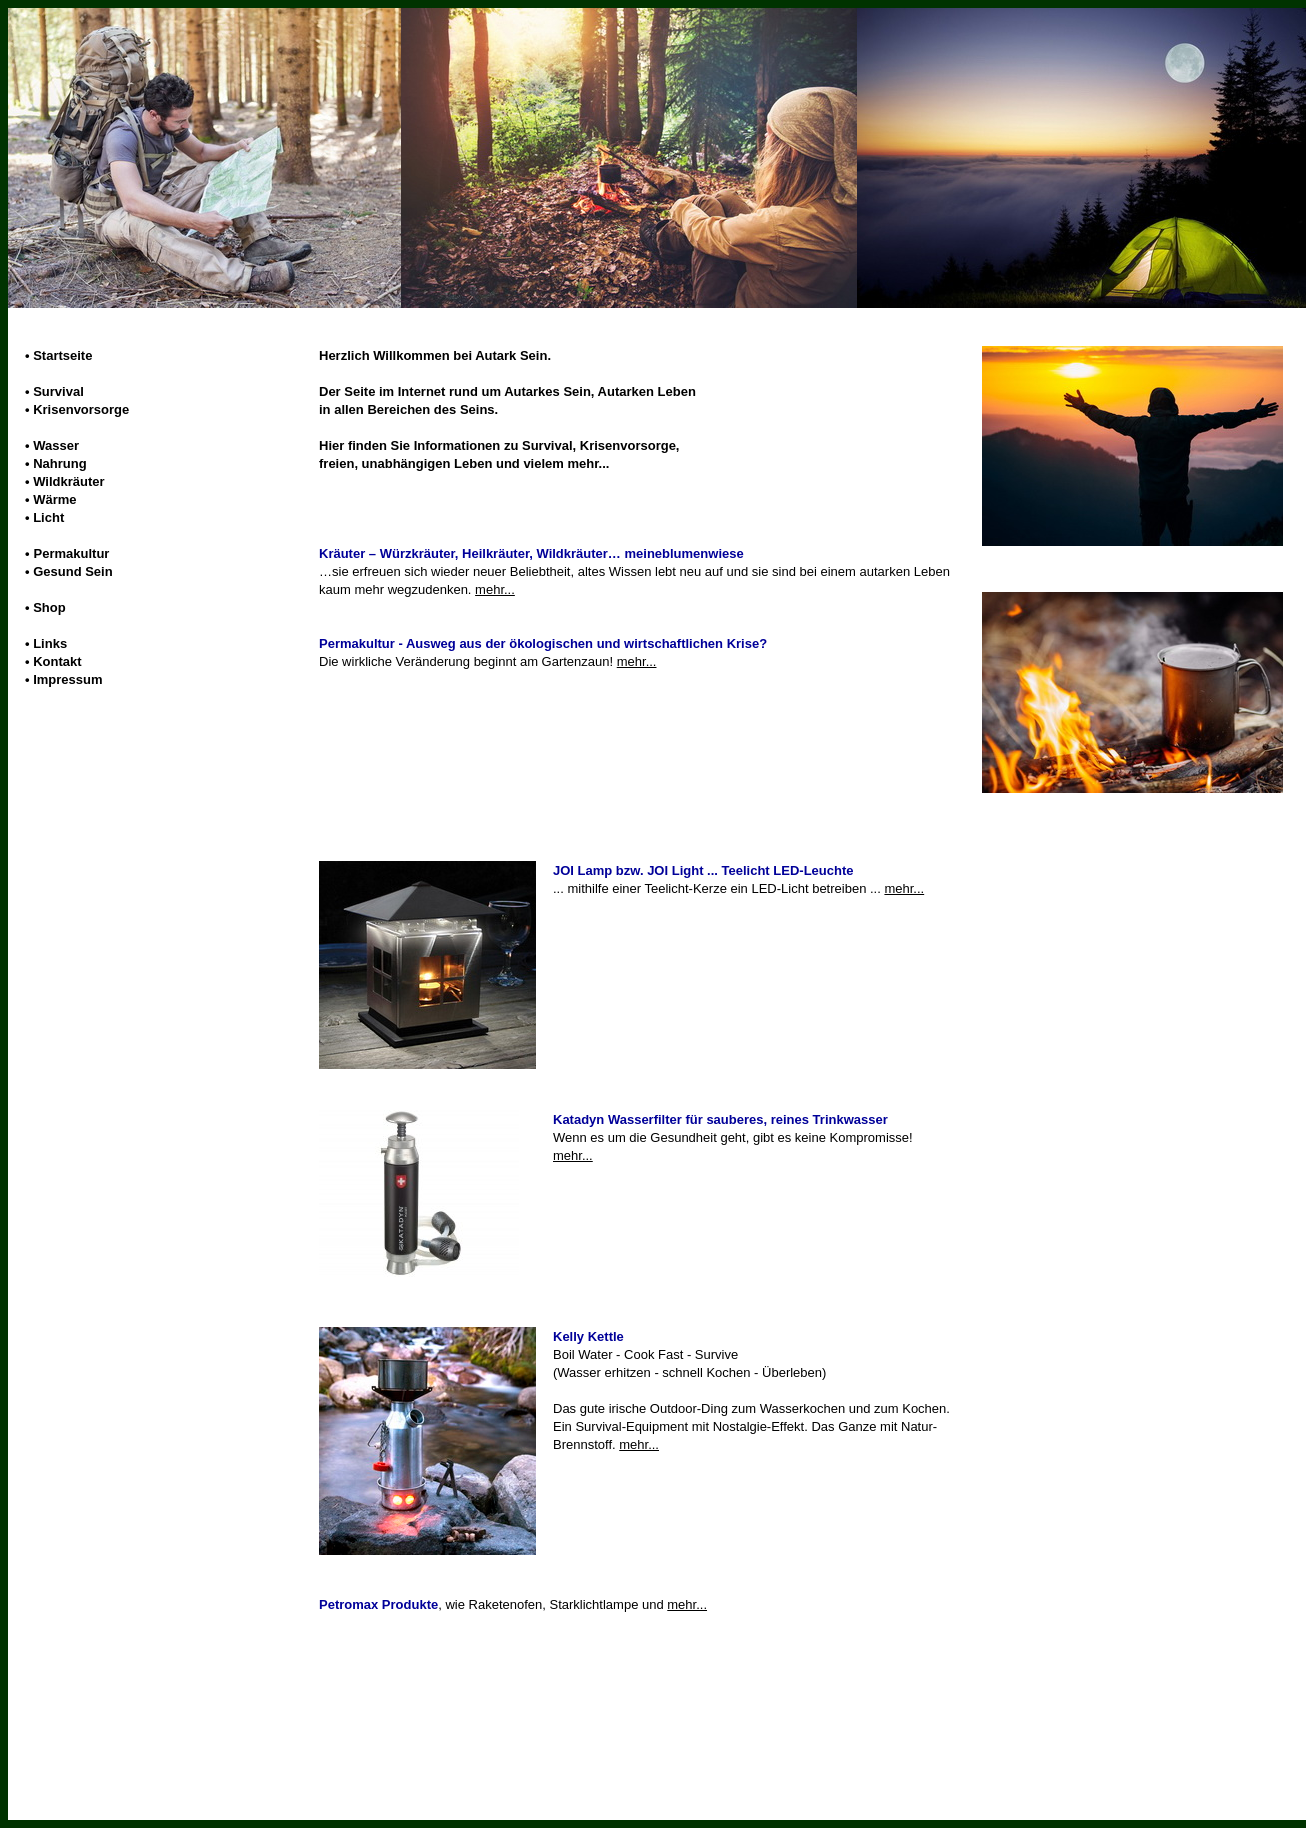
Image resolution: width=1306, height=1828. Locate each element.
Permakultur (72, 553)
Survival (58, 391)
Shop (49, 607)
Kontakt (57, 661)
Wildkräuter (68, 481)
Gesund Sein (72, 571)
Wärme (54, 499)
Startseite (62, 355)
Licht (48, 517)
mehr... (495, 589)
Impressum (67, 679)
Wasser (56, 445)
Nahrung (59, 463)
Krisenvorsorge (81, 409)
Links (50, 643)
